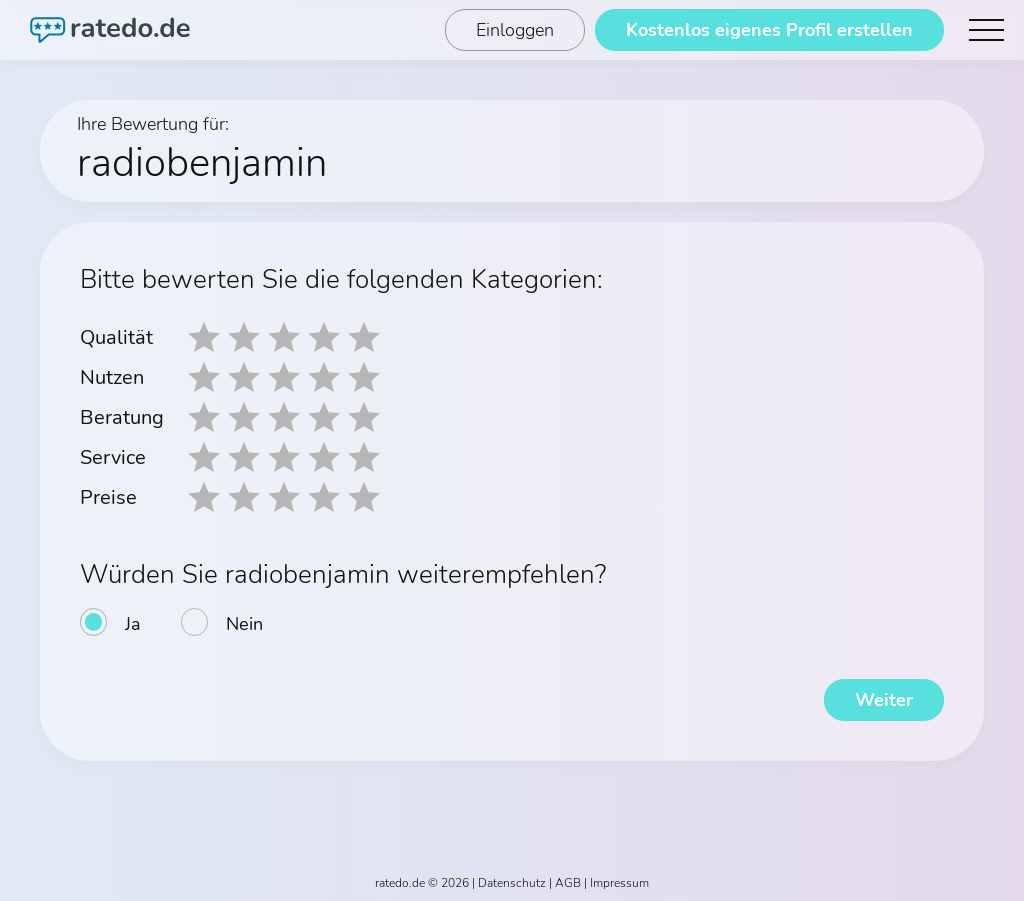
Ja (133, 624)
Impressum (619, 883)
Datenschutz (512, 883)
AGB (568, 883)
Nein (244, 624)
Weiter (884, 700)
